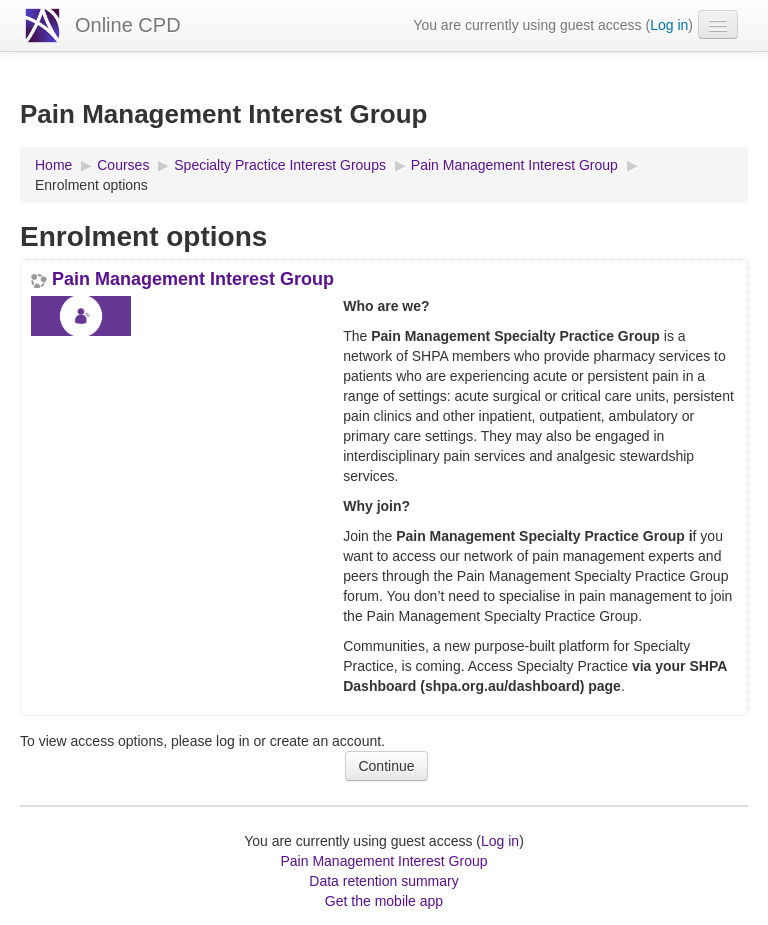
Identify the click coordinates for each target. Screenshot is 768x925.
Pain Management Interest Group (193, 279)
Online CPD (128, 25)
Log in (669, 25)
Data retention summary (383, 881)
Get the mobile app (384, 901)
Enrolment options (91, 185)
